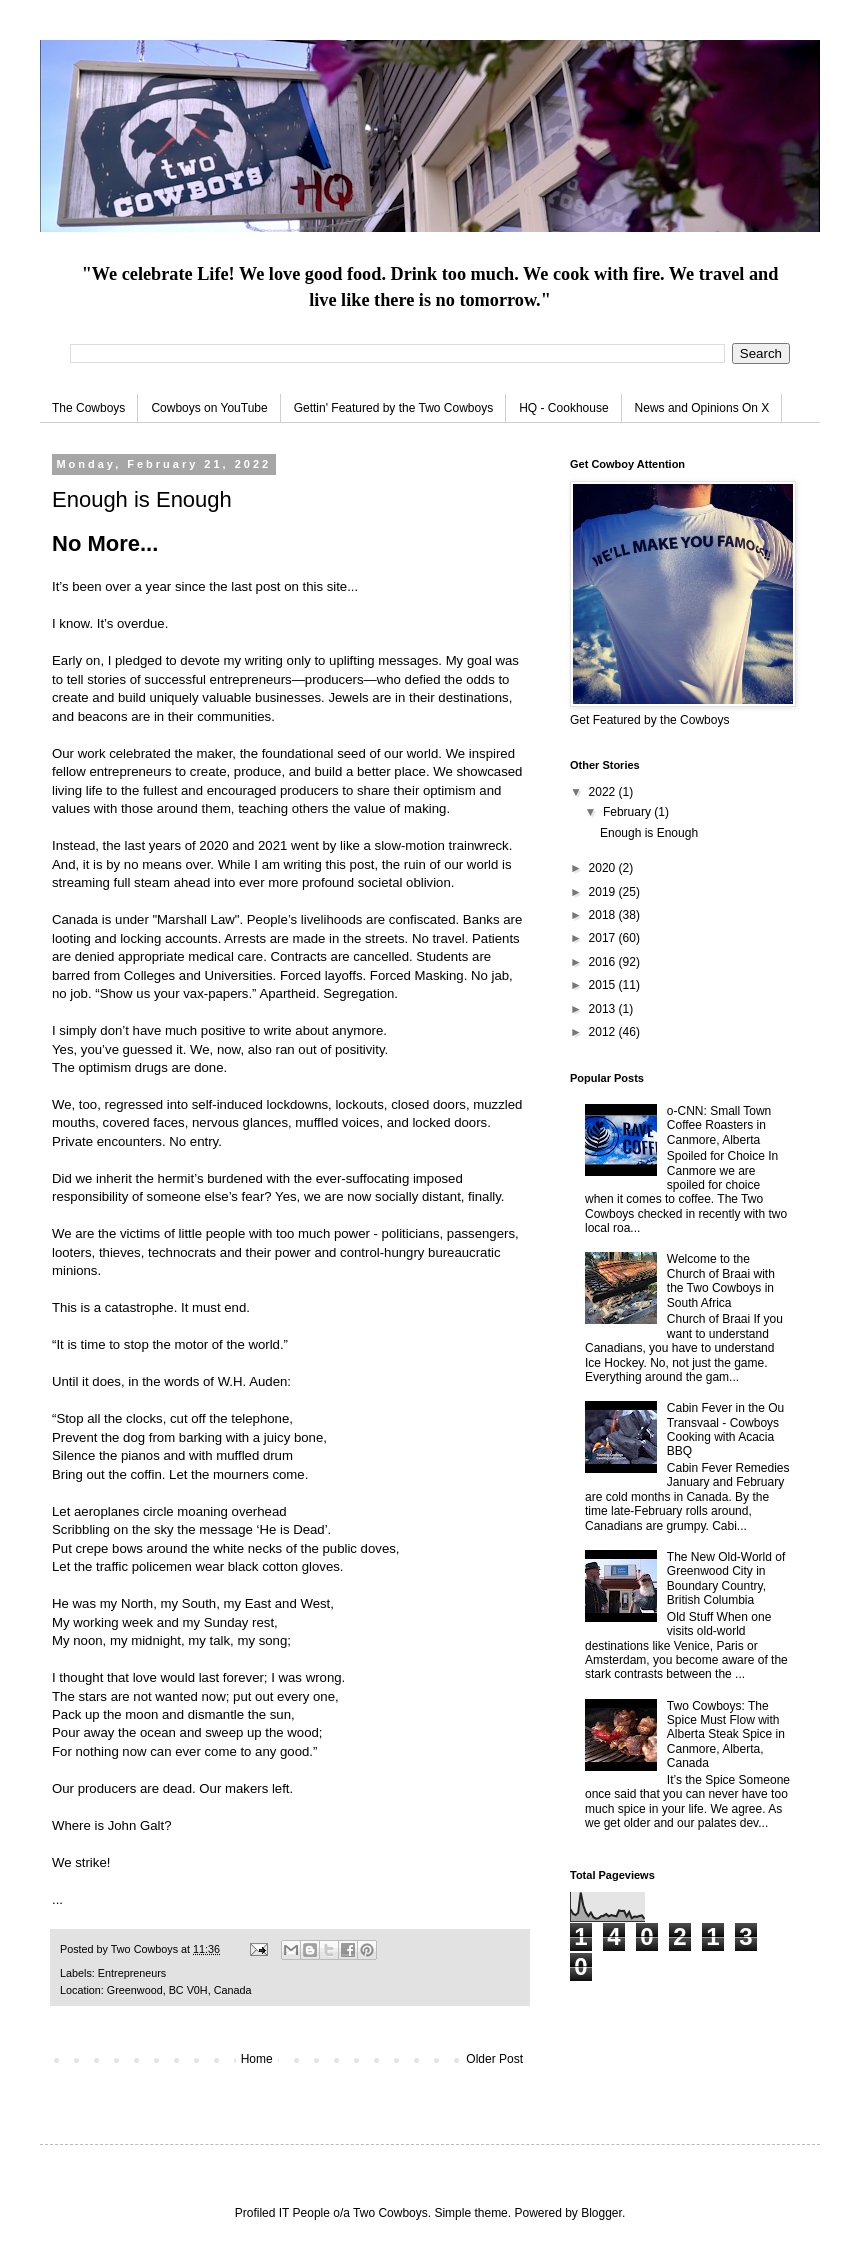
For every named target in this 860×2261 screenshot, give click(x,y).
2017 (604, 938)
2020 (604, 868)
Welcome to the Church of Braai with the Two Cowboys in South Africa (721, 1280)
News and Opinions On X (702, 408)
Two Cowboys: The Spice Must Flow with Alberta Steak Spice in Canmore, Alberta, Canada (726, 1735)
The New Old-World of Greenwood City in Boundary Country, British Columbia (726, 1578)
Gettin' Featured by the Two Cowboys (394, 408)
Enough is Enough (649, 833)
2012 (604, 1032)
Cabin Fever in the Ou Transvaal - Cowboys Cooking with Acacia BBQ (725, 1429)
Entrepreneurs (132, 1973)
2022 (604, 792)
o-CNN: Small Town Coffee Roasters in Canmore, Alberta (719, 1125)
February (628, 812)
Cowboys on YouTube (209, 408)
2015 (604, 985)
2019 (604, 892)
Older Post (494, 2059)
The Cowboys (88, 408)
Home (257, 2059)
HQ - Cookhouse (563, 408)
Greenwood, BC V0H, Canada (179, 1990)
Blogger (601, 2213)
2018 (604, 915)
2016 (604, 962)
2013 (604, 1009)
